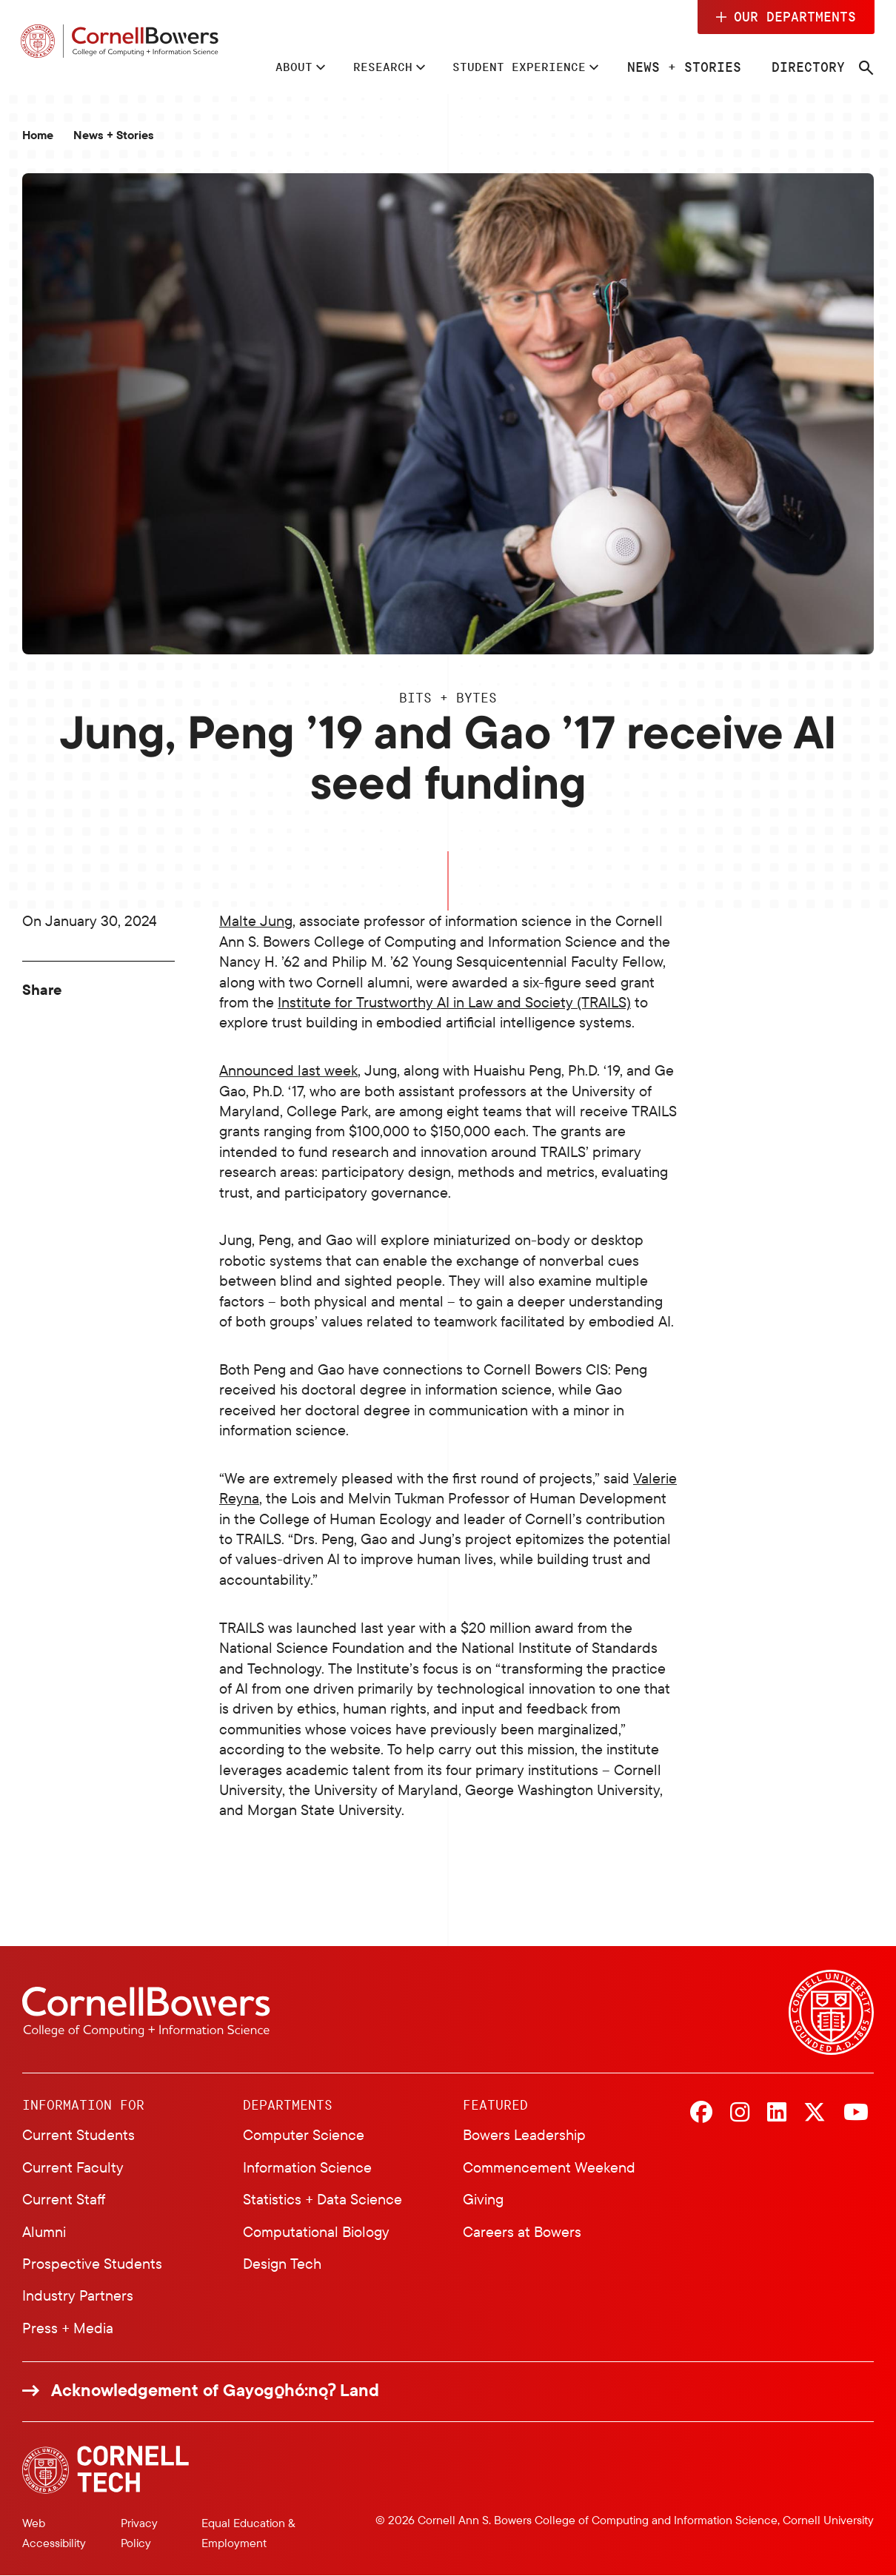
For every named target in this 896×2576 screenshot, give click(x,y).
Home (37, 135)
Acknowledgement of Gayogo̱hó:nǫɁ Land (215, 2390)
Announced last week (288, 1070)
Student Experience (514, 67)
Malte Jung (255, 920)
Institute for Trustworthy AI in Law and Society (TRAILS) (454, 1002)
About (270, 67)
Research (365, 67)
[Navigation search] (870, 68)
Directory (812, 67)
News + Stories (688, 67)
